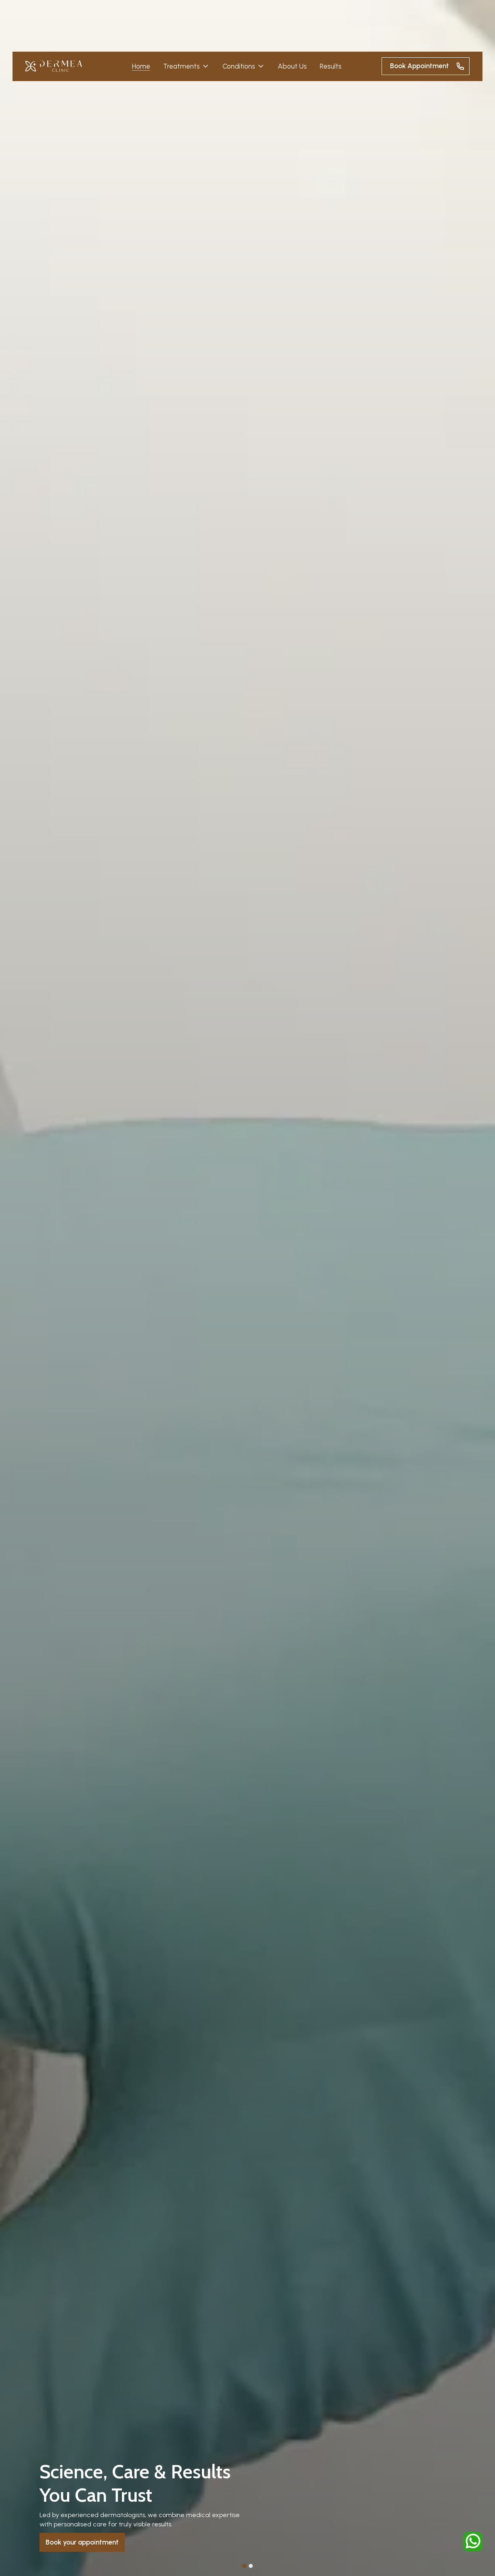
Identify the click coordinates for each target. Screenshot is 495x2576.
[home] (53, 66)
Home (141, 66)
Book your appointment (82, 2542)
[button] (186, 66)
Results (331, 66)
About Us (292, 66)
